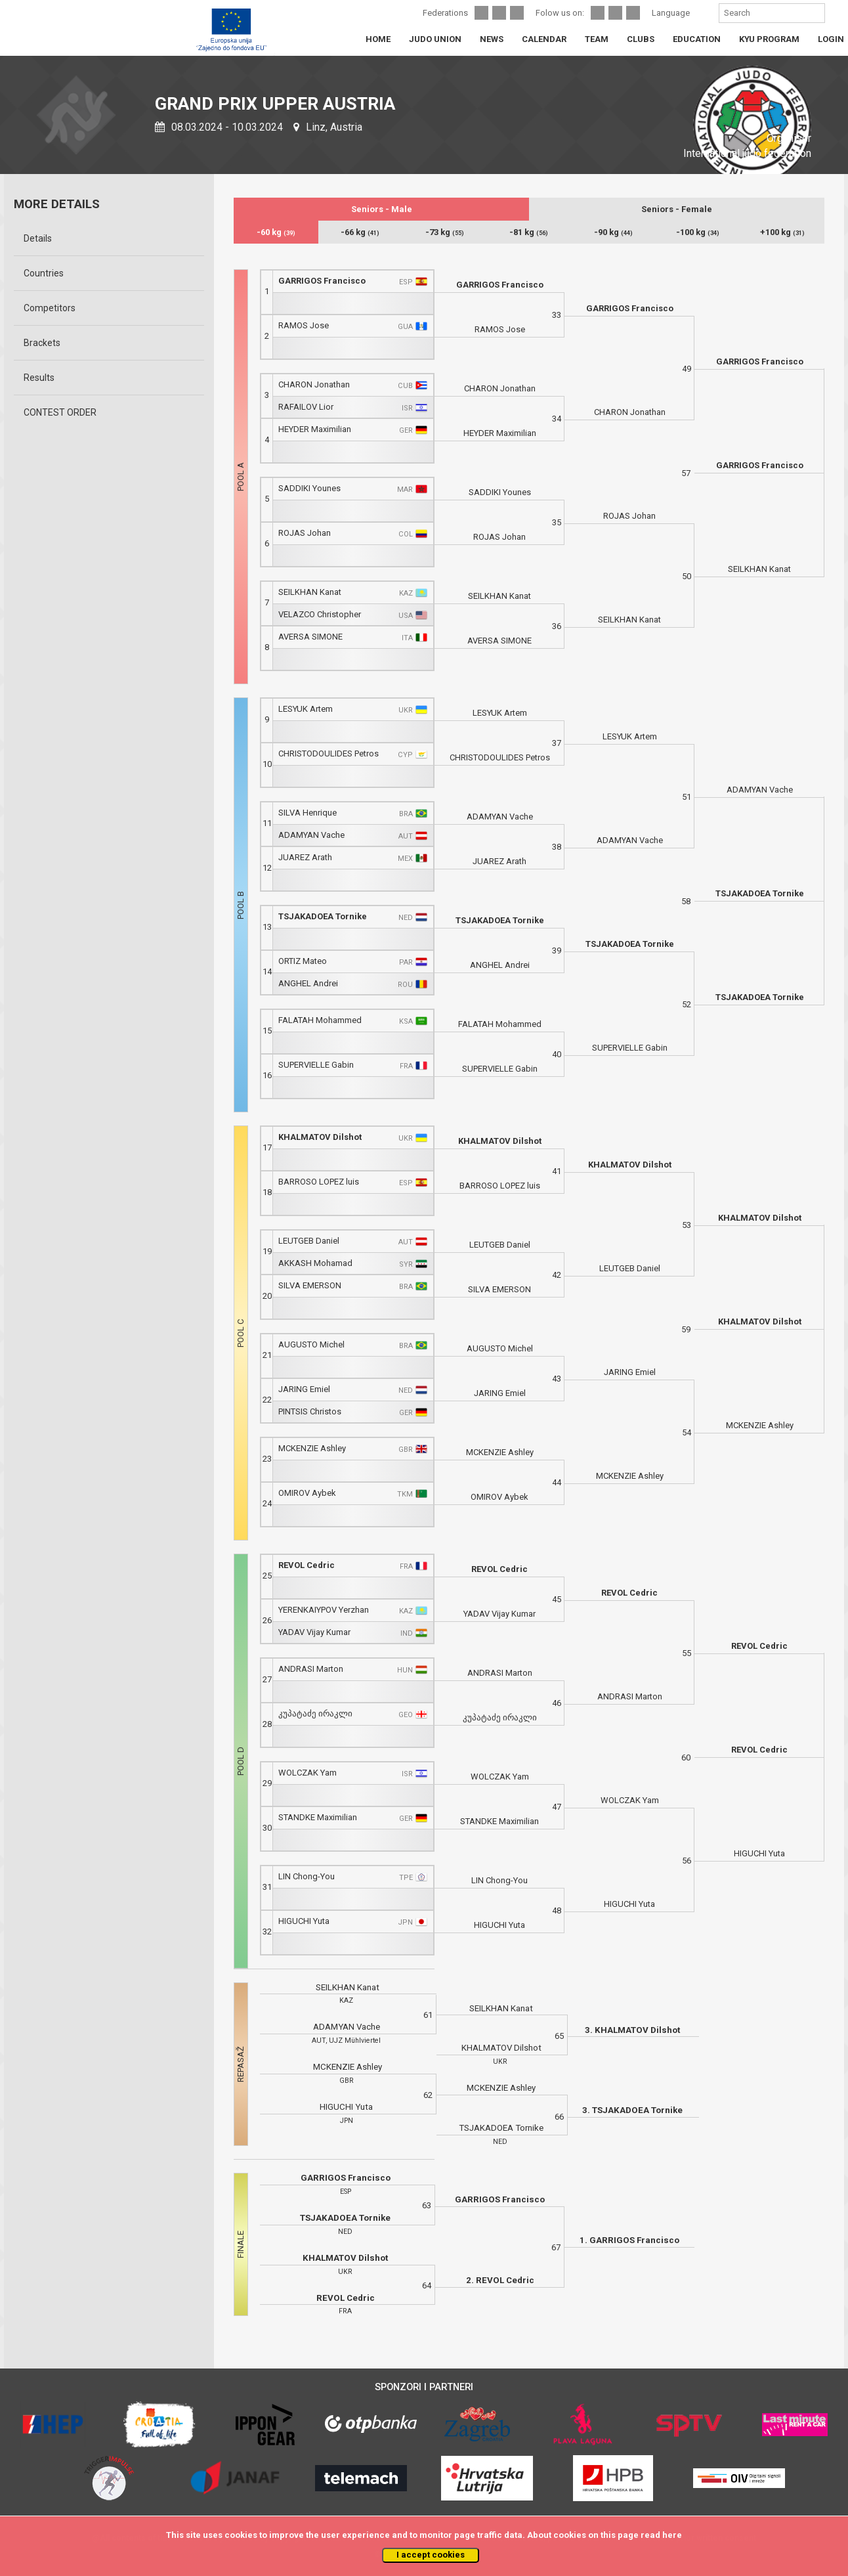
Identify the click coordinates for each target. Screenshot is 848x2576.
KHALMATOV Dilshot (320, 1137)
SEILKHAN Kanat (309, 592)
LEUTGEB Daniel (308, 1241)
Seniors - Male (381, 209)
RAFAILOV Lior (305, 407)
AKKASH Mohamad (315, 1263)
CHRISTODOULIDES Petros (328, 753)
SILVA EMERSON (309, 1285)
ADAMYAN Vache (311, 835)
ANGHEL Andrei (308, 983)
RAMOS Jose (303, 325)
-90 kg (613, 232)
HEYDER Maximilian (314, 429)
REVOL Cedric (306, 1565)
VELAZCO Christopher (319, 614)
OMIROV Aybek (307, 1493)
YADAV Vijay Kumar (314, 1632)
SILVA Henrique (307, 813)
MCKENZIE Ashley (312, 1448)
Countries (44, 273)
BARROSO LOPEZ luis (318, 1182)
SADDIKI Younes (309, 488)
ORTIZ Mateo (302, 961)
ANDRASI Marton (310, 1669)
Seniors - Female (676, 209)
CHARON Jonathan (314, 384)
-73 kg (444, 232)
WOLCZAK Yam (307, 1773)
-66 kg (360, 232)
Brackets (42, 343)
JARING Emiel (304, 1389)
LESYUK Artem (305, 709)
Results (39, 377)
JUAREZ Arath (305, 857)
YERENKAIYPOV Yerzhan (323, 1610)
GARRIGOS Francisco (322, 281)
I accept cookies (430, 2555)
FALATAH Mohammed (320, 1020)
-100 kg (697, 232)
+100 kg (782, 232)
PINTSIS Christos (309, 1411)
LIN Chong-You (306, 1876)
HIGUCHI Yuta (303, 1921)
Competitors (49, 308)
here (672, 2535)
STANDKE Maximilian (317, 1817)
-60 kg (276, 232)
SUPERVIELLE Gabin (316, 1065)
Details (38, 238)
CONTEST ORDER (60, 412)
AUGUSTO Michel (311, 1344)
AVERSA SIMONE (310, 637)
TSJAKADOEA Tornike (322, 916)
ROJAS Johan (304, 533)
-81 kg (528, 232)
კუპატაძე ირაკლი (315, 1713)
